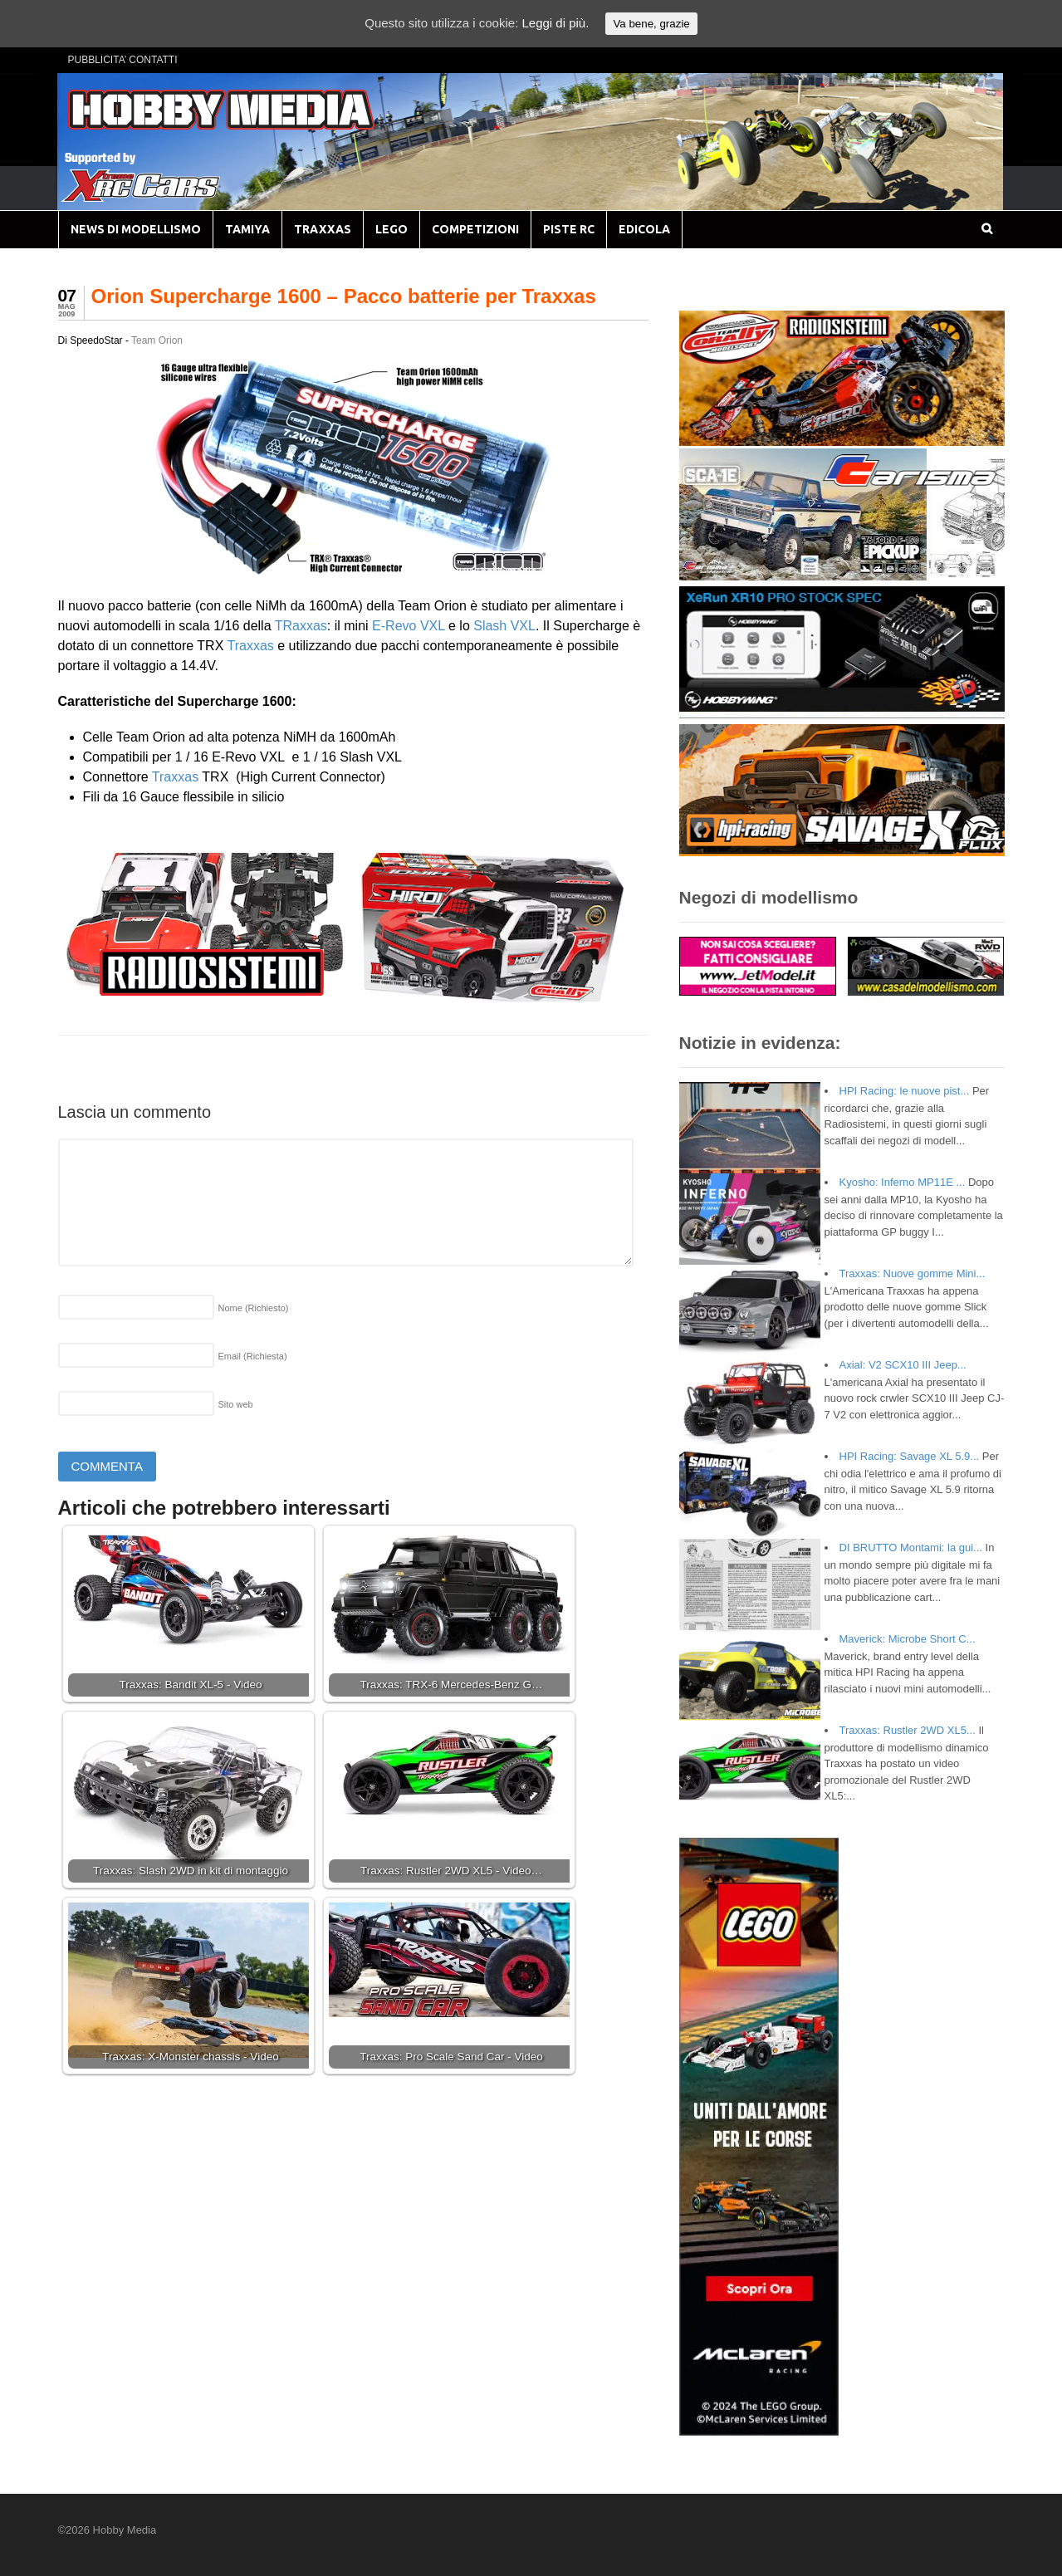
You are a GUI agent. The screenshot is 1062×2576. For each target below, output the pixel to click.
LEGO (391, 229)
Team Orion (157, 340)
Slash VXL (504, 626)
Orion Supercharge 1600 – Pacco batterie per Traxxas (343, 296)
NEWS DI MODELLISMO (136, 229)
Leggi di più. (555, 23)
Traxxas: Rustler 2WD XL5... (907, 1730)
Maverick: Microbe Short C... (907, 1639)
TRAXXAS (322, 229)
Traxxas (251, 646)
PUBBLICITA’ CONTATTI (123, 60)
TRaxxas (301, 626)
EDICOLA (644, 229)
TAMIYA (247, 229)
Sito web (235, 1404)
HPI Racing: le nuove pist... (904, 1091)
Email (252, 1356)
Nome (253, 1308)
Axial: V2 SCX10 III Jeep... (903, 1365)
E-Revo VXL (408, 626)
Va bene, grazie (651, 23)
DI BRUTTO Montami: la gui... (910, 1547)
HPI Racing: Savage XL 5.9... (909, 1456)
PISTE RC (569, 229)
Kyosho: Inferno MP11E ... (902, 1182)
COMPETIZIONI (475, 229)
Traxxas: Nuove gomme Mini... (912, 1273)
